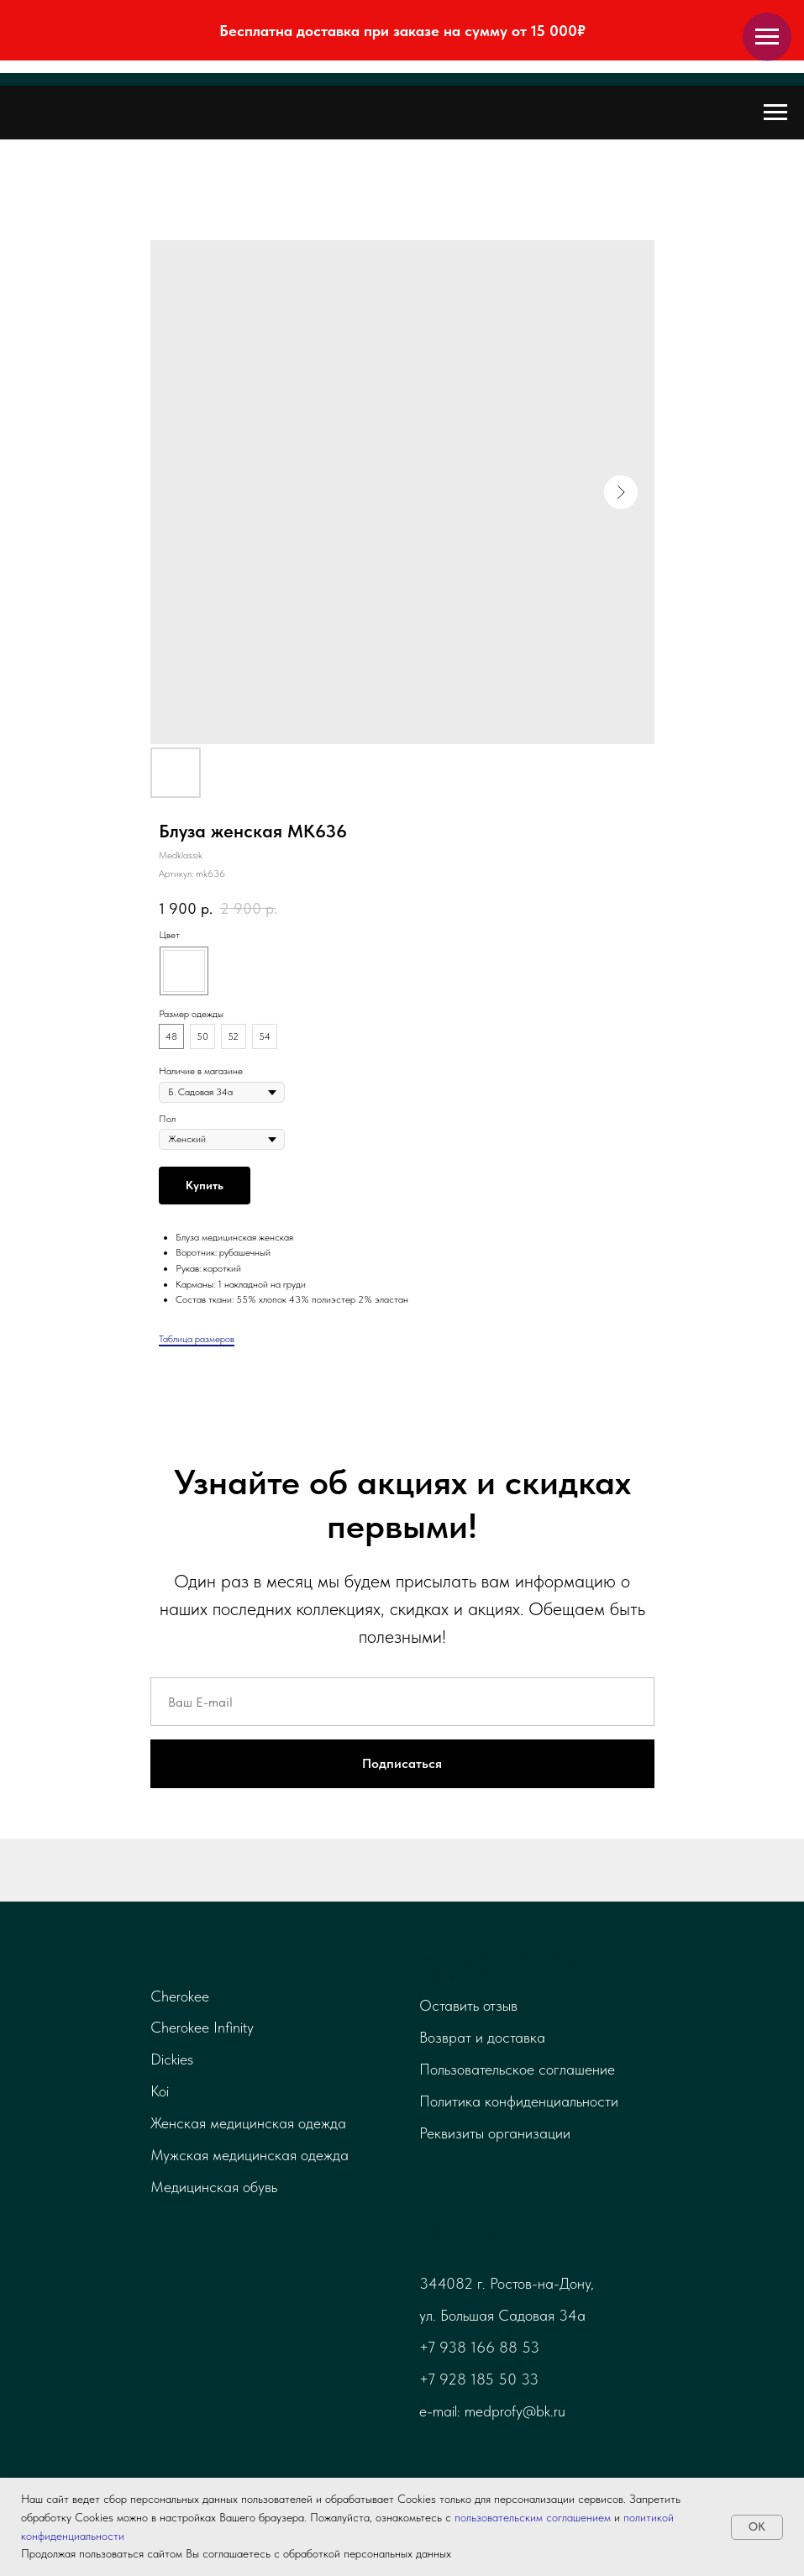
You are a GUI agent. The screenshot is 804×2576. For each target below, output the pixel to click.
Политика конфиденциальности (518, 2101)
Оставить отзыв (468, 2005)
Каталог (186, 1961)
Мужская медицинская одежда (249, 2155)
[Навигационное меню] (767, 37)
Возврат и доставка (482, 2037)
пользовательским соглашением (533, 2517)
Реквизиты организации (494, 2133)
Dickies (171, 2059)
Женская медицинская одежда (248, 2123)
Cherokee (179, 1996)
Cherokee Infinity (202, 2027)
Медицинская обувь (213, 2187)
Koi (159, 2091)
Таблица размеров (196, 1339)
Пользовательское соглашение (517, 2069)
